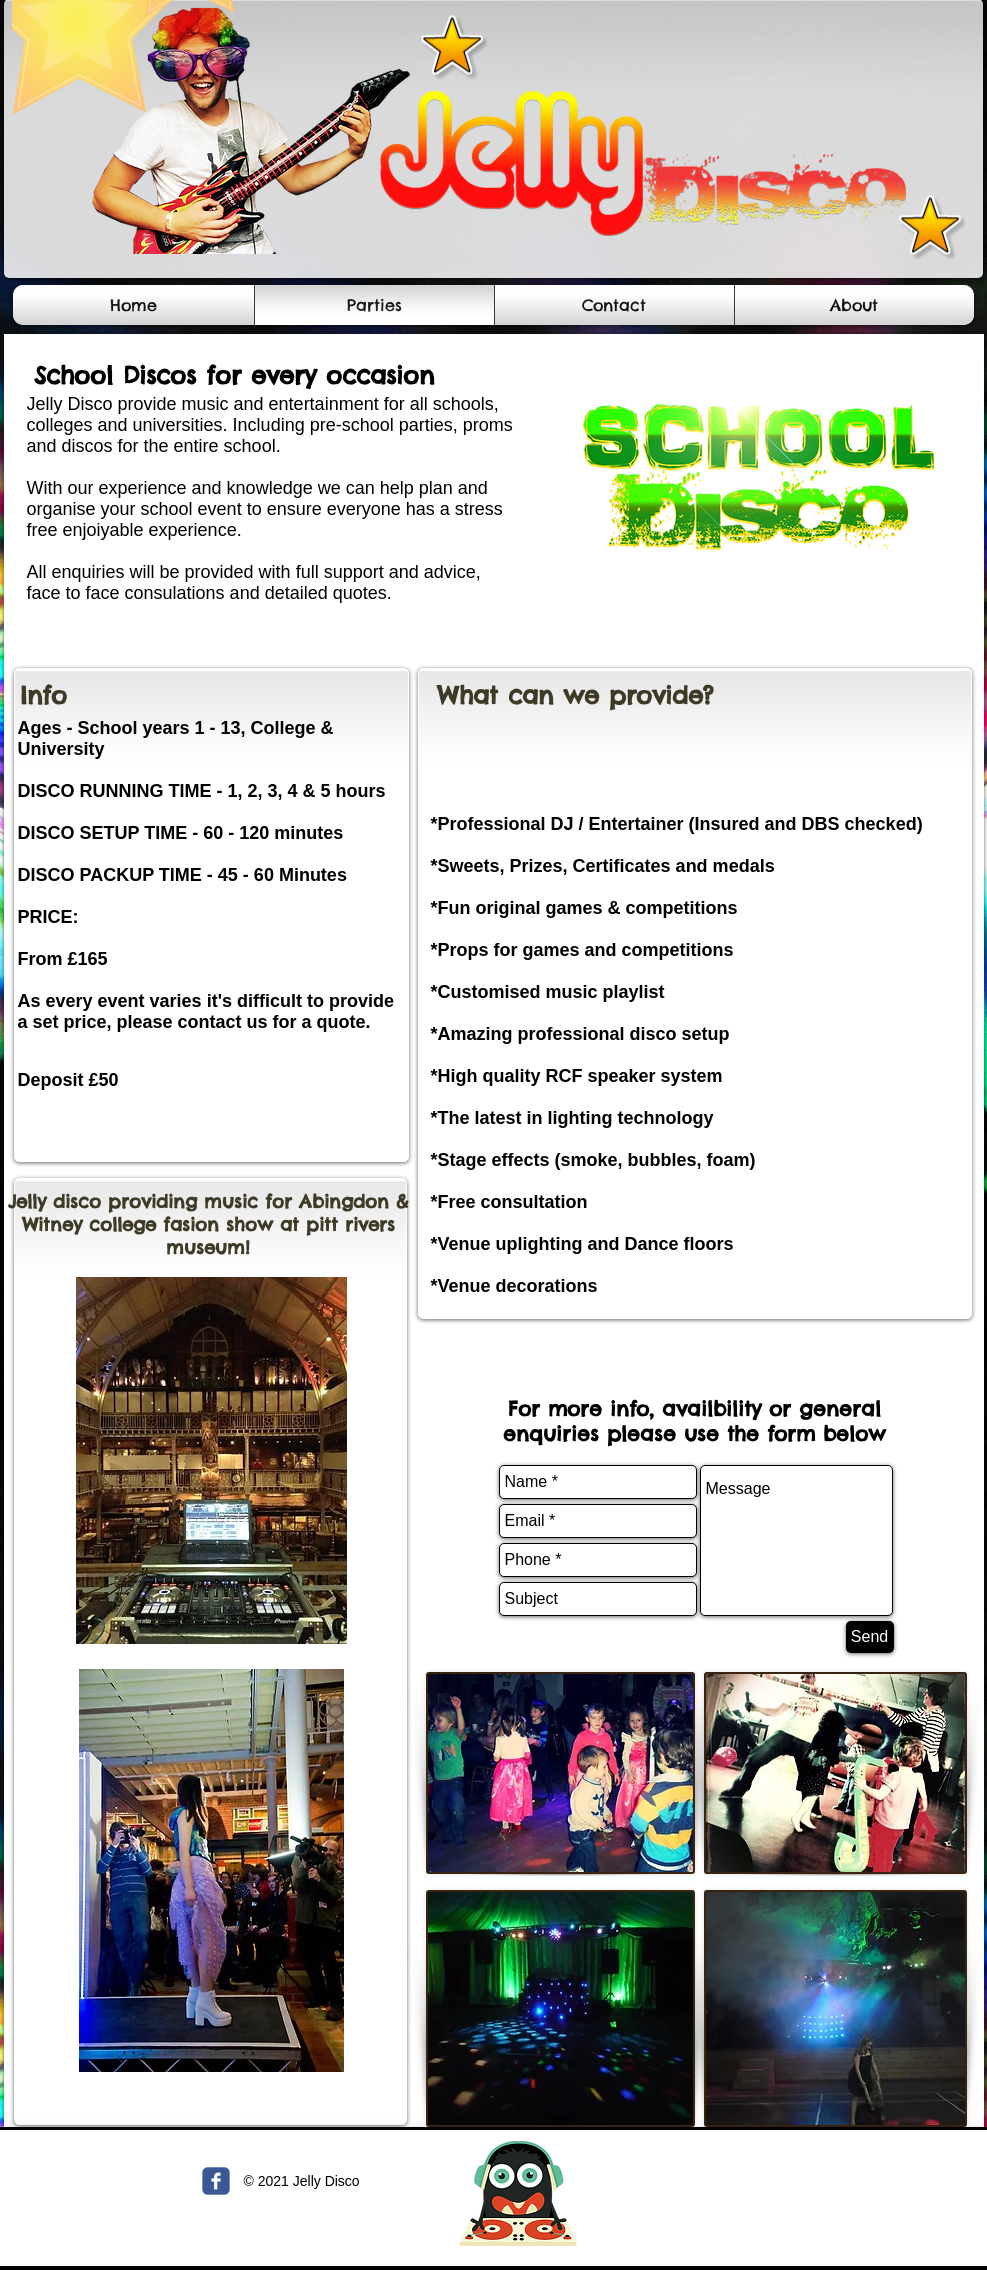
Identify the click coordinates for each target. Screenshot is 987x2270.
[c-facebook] (216, 2181)
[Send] (870, 1637)
